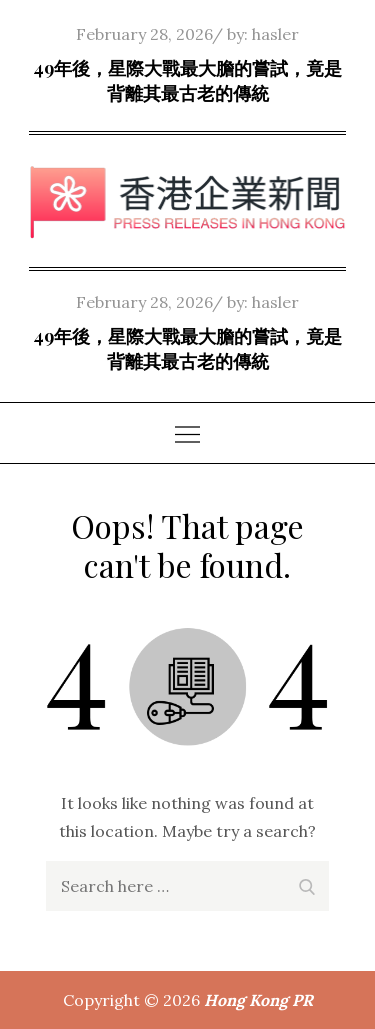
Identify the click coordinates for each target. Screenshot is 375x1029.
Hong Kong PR (258, 1000)
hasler (275, 34)
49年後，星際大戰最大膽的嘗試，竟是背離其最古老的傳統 (187, 80)
